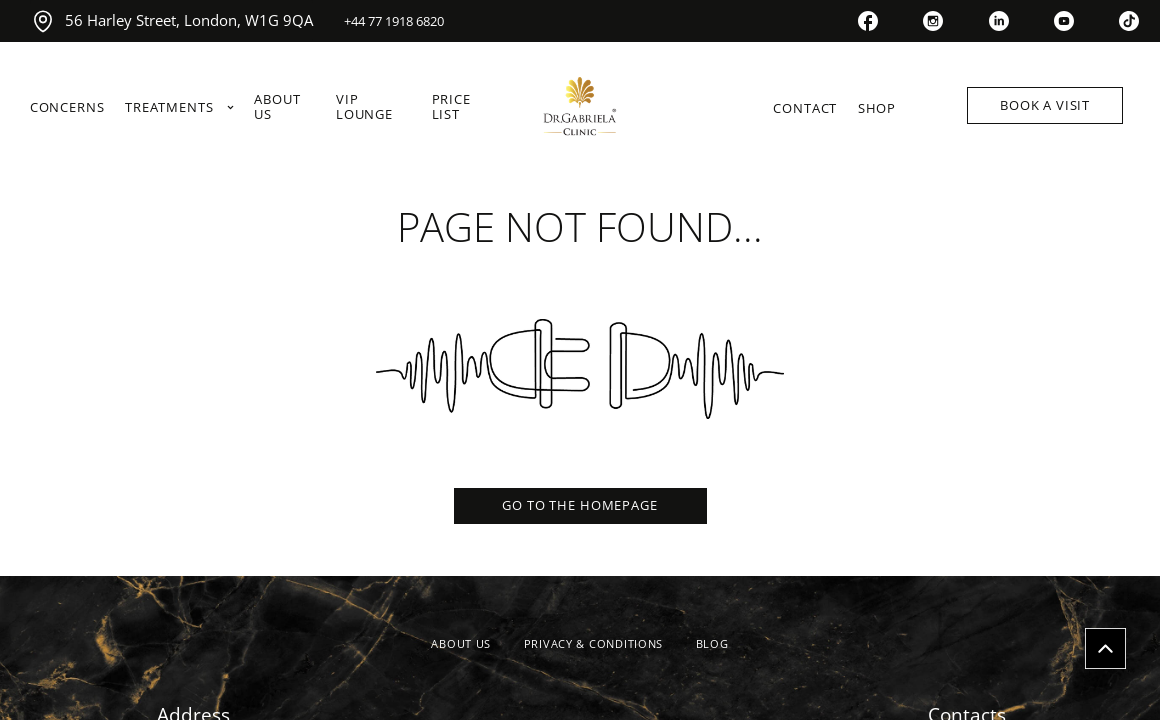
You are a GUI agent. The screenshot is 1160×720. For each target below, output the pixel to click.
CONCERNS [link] (67, 107)
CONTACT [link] (805, 108)
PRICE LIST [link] (451, 107)
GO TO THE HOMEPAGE (579, 505)
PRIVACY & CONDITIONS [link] (593, 643)
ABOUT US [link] (277, 107)
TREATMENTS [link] (179, 107)
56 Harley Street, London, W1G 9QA (171, 21)
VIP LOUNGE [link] (364, 107)
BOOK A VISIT (1045, 105)
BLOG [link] (712, 643)
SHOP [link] (877, 108)
